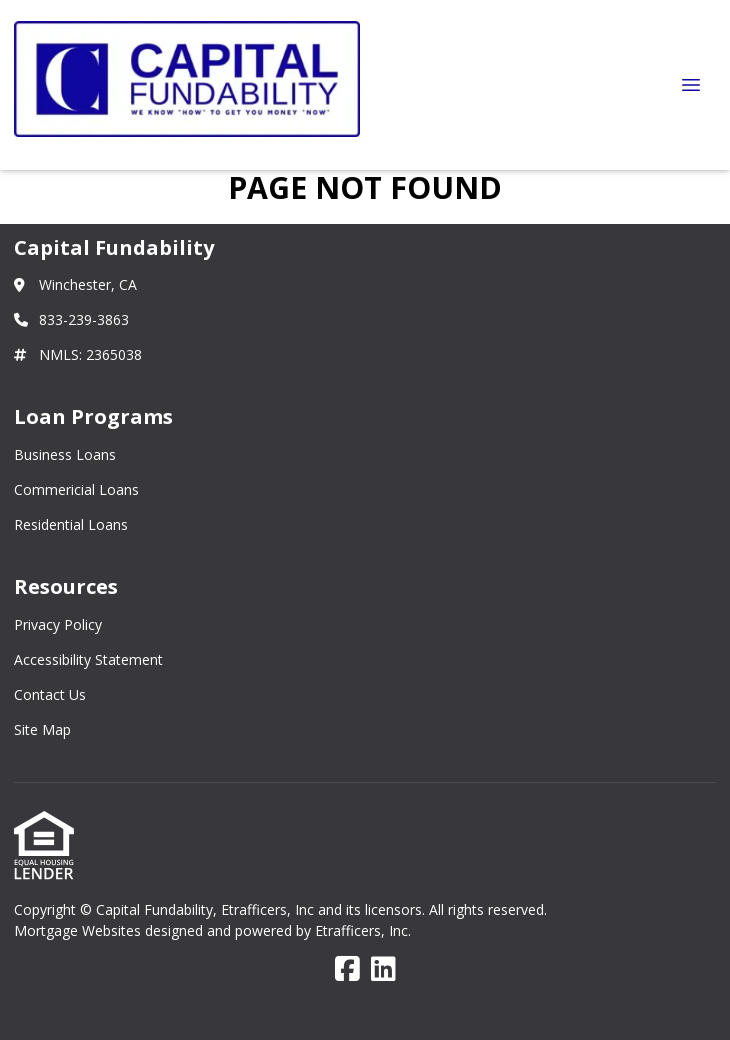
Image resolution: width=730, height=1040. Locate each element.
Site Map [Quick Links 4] (42, 729)
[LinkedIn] (383, 969)
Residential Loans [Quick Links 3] (71, 524)
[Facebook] (347, 969)
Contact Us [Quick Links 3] (50, 694)
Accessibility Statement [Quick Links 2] (88, 659)
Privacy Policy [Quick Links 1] (58, 624)
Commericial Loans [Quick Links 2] (76, 489)
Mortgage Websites (79, 930)
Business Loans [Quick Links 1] (65, 454)
